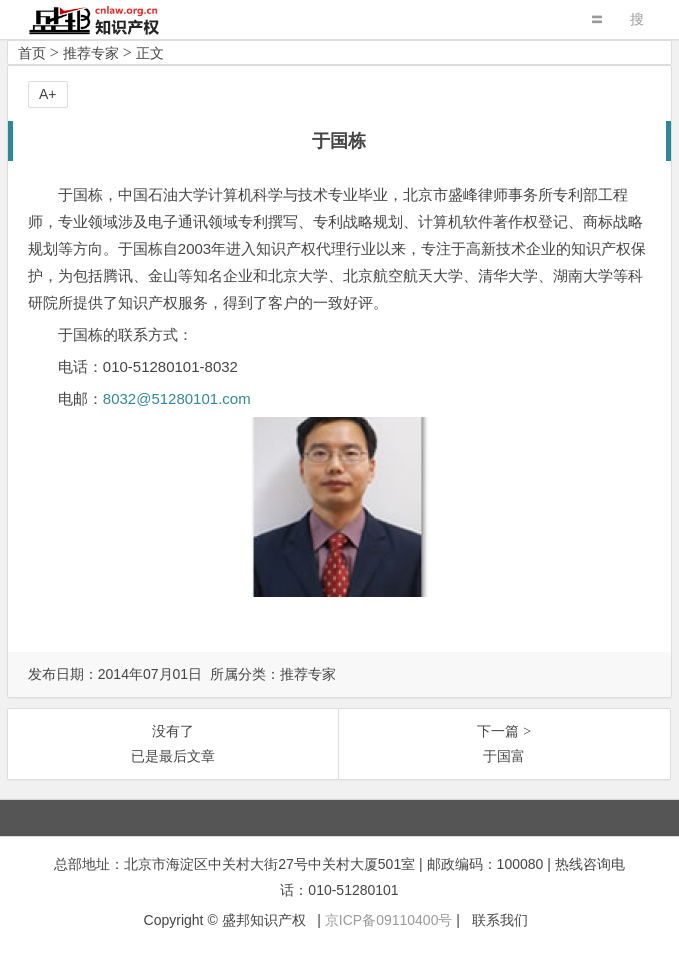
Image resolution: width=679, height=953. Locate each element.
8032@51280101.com (177, 398)
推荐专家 (91, 53)
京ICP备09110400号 (389, 920)
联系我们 (500, 920)
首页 (32, 53)
